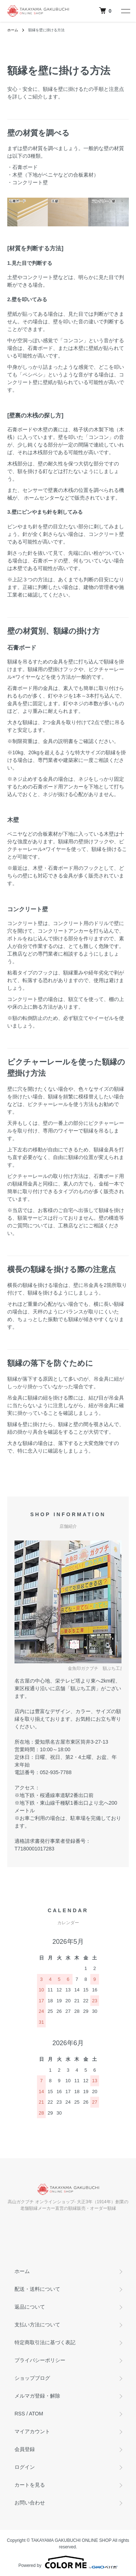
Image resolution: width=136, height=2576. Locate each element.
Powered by (68, 2562)
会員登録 (25, 2449)
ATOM (36, 2413)
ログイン (25, 2467)
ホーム (12, 30)
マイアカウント (32, 2431)
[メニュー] (125, 11)
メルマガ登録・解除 (37, 2396)
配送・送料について (37, 2289)
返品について (30, 2307)
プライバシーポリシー (40, 2360)
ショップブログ (32, 2378)
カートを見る (30, 2485)
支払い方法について (37, 2324)
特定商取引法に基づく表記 (45, 2342)
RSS (20, 2413)
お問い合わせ (30, 2503)
